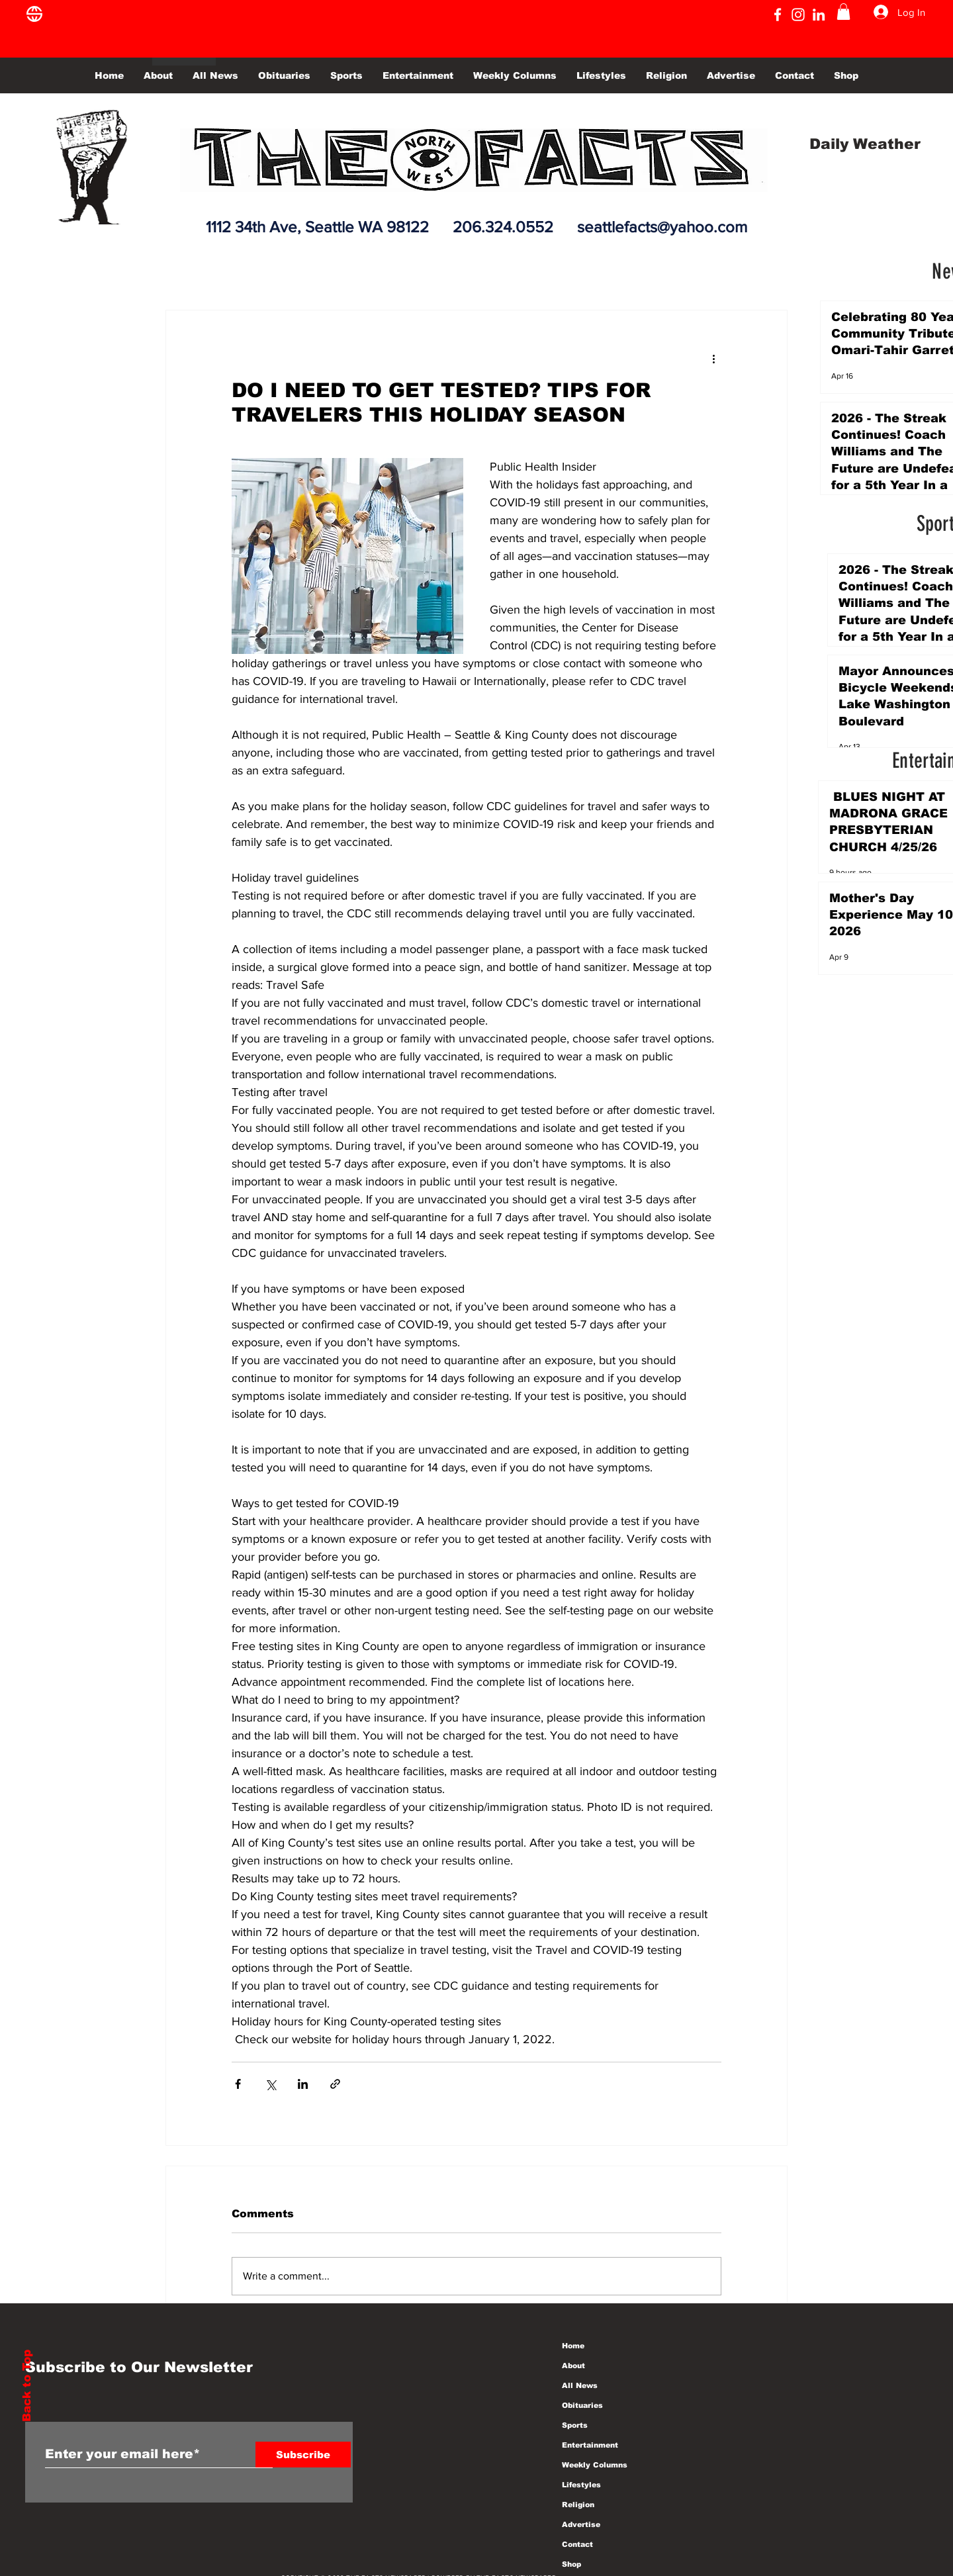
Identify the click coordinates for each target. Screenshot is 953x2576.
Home (573, 2346)
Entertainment (590, 2445)
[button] (843, 11)
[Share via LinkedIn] (302, 2084)
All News (580, 2385)
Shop (571, 2564)
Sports (575, 2425)
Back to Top (27, 2386)
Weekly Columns (594, 2465)
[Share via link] (335, 2084)
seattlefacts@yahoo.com (662, 227)
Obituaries (582, 2405)
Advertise (581, 2524)
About (573, 2365)
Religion (578, 2504)
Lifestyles (581, 2485)
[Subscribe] (303, 2454)
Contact (577, 2544)
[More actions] (713, 358)
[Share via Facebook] (238, 2084)
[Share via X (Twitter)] (270, 2084)
